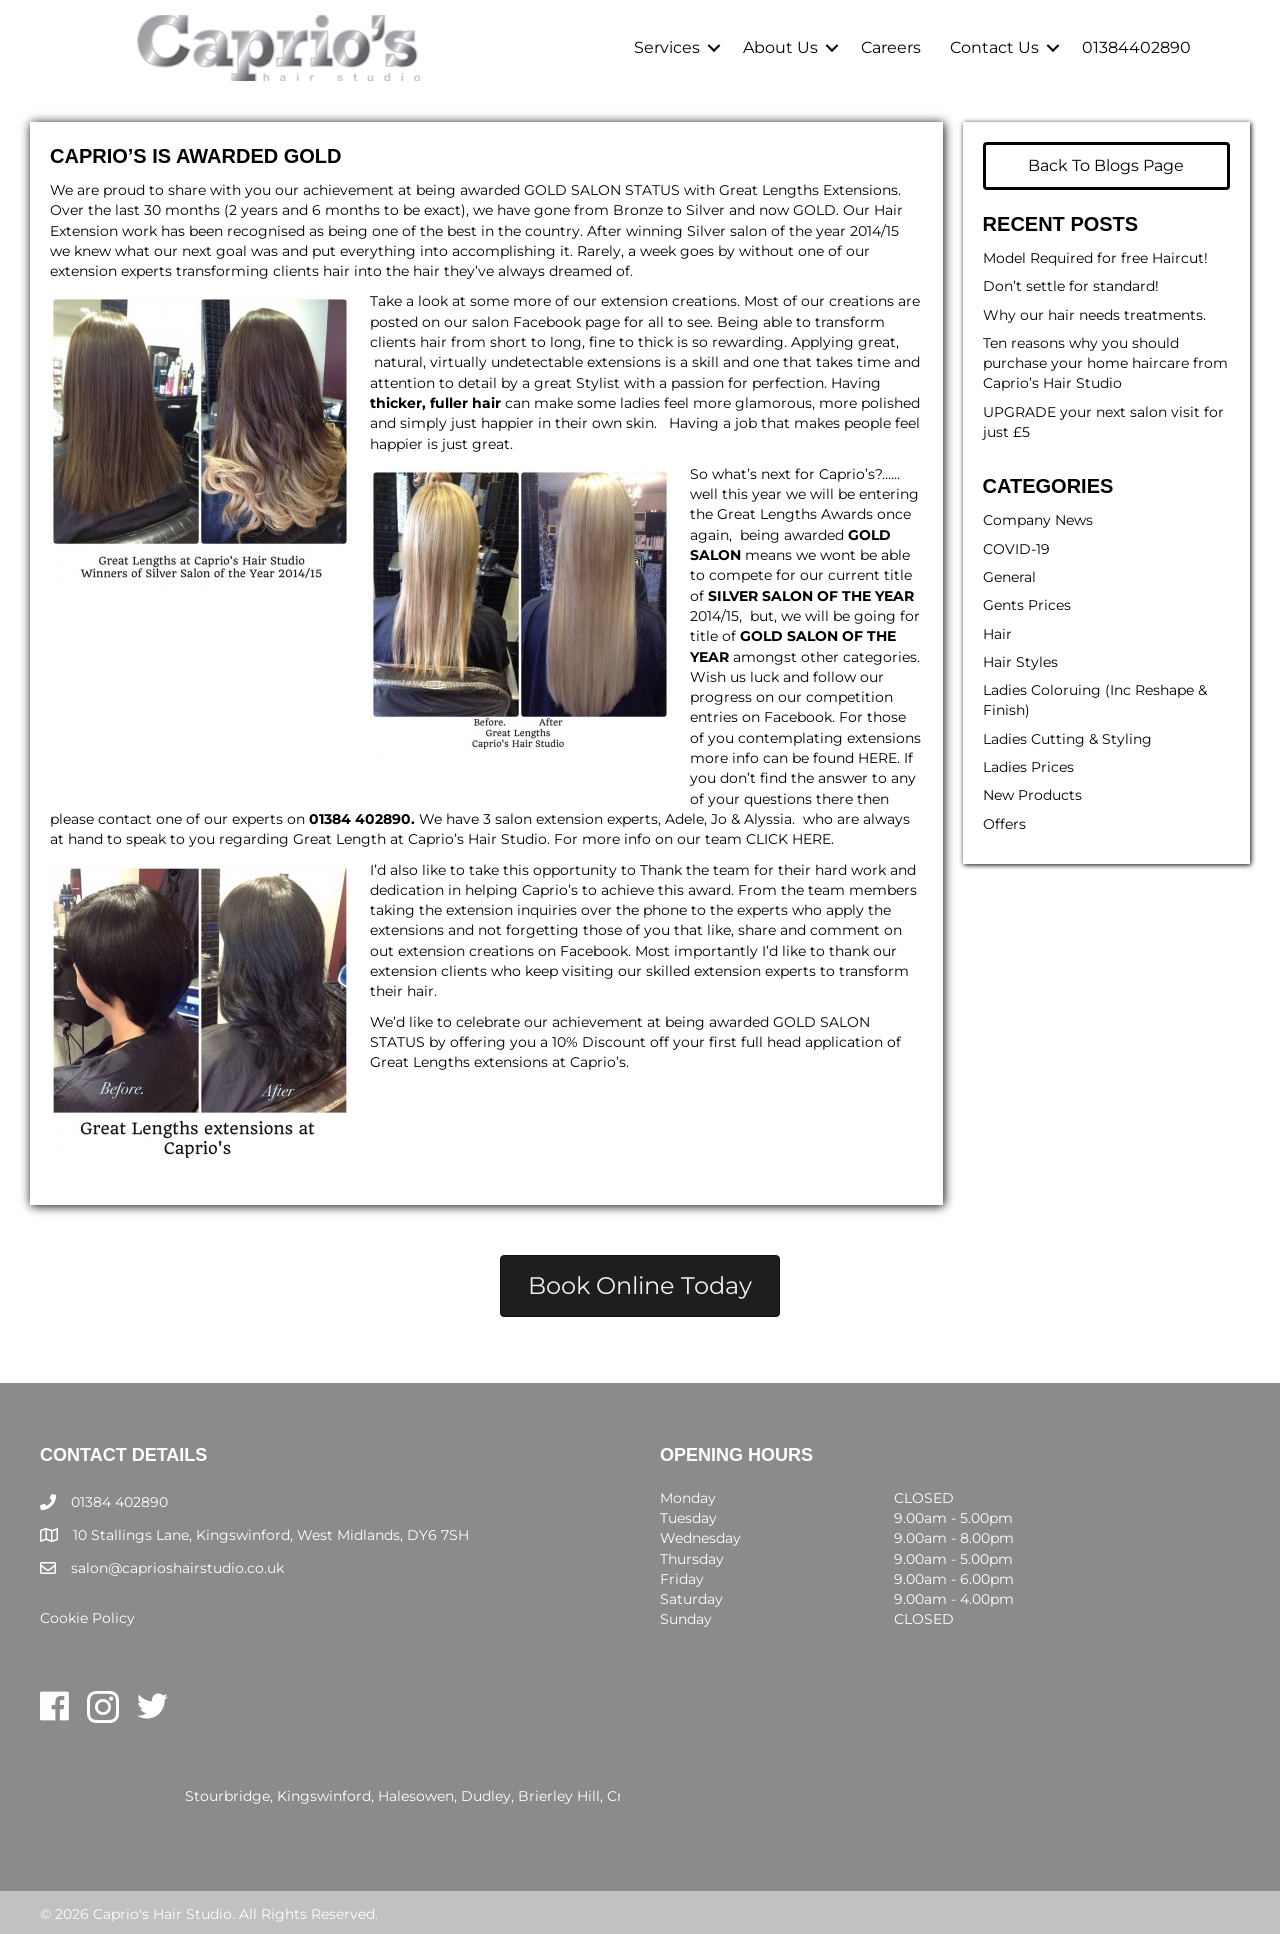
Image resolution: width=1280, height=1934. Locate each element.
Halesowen (416, 1796)
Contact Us (992, 47)
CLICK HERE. (790, 839)
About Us (778, 47)
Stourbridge (227, 1796)
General (1009, 577)
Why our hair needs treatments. (1094, 315)
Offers (1004, 824)
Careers (889, 47)
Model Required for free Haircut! (1095, 258)
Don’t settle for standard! (1071, 286)
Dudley (486, 1796)
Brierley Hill (559, 1796)
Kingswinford (324, 1796)
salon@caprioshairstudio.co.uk (177, 1568)
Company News (1038, 520)
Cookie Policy (87, 1618)
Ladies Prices (1028, 767)
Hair (997, 634)
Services (665, 47)
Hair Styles (1020, 662)
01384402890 (1134, 47)
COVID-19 (1016, 549)
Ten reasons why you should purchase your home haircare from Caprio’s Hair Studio (1105, 363)
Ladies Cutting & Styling (1067, 739)
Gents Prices (1027, 605)
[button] (712, 47)
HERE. (879, 758)
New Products (1032, 795)
